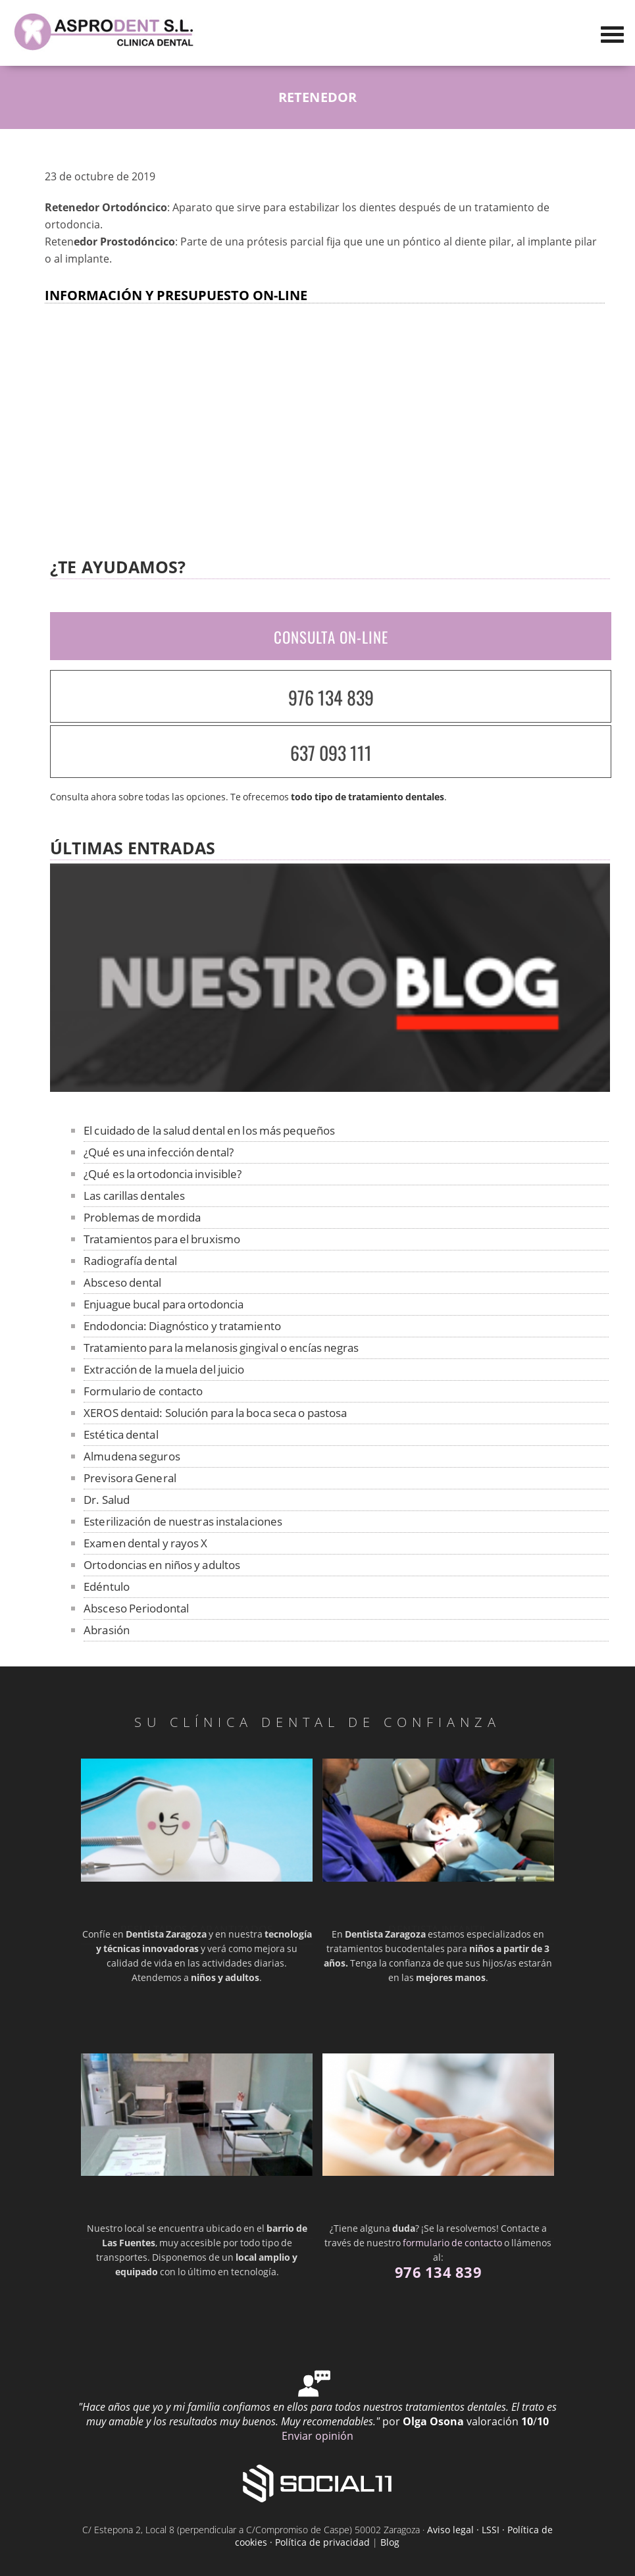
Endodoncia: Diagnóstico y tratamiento (182, 1325)
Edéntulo (107, 1586)
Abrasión (107, 1629)
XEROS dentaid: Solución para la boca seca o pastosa (215, 1412)
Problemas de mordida (142, 1217)
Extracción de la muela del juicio (164, 1369)
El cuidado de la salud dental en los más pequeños (209, 1130)
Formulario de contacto (143, 1391)
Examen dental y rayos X (145, 1543)
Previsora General (130, 1477)
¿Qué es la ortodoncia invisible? (162, 1173)
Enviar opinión (317, 2436)
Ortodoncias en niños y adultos (162, 1564)
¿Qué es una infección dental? (159, 1152)
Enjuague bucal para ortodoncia (163, 1304)
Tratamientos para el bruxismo (162, 1239)
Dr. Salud (107, 1499)
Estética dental (121, 1434)
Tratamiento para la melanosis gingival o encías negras (221, 1347)
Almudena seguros (132, 1456)
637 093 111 (331, 752)
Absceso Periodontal (136, 1608)
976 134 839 (331, 697)
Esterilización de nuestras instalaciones (183, 1521)
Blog (389, 2542)
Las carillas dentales (134, 1195)
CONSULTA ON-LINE (331, 637)
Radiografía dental (130, 1260)
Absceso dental (122, 1282)
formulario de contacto (452, 2242)
